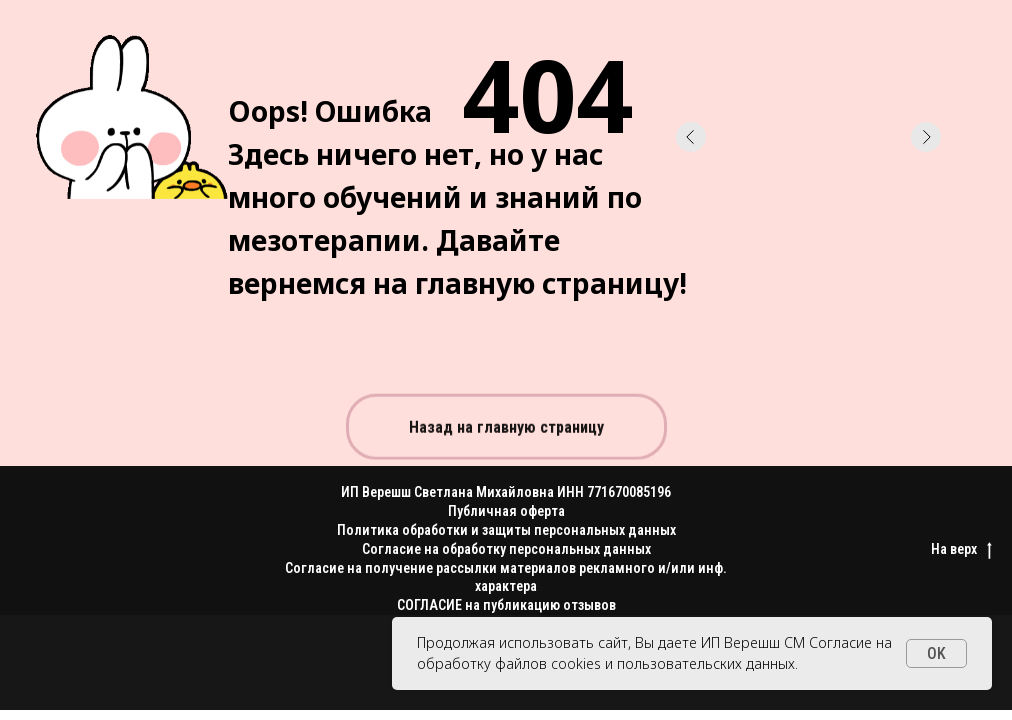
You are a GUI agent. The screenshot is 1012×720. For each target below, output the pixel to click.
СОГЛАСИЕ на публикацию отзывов (506, 605)
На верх (961, 550)
